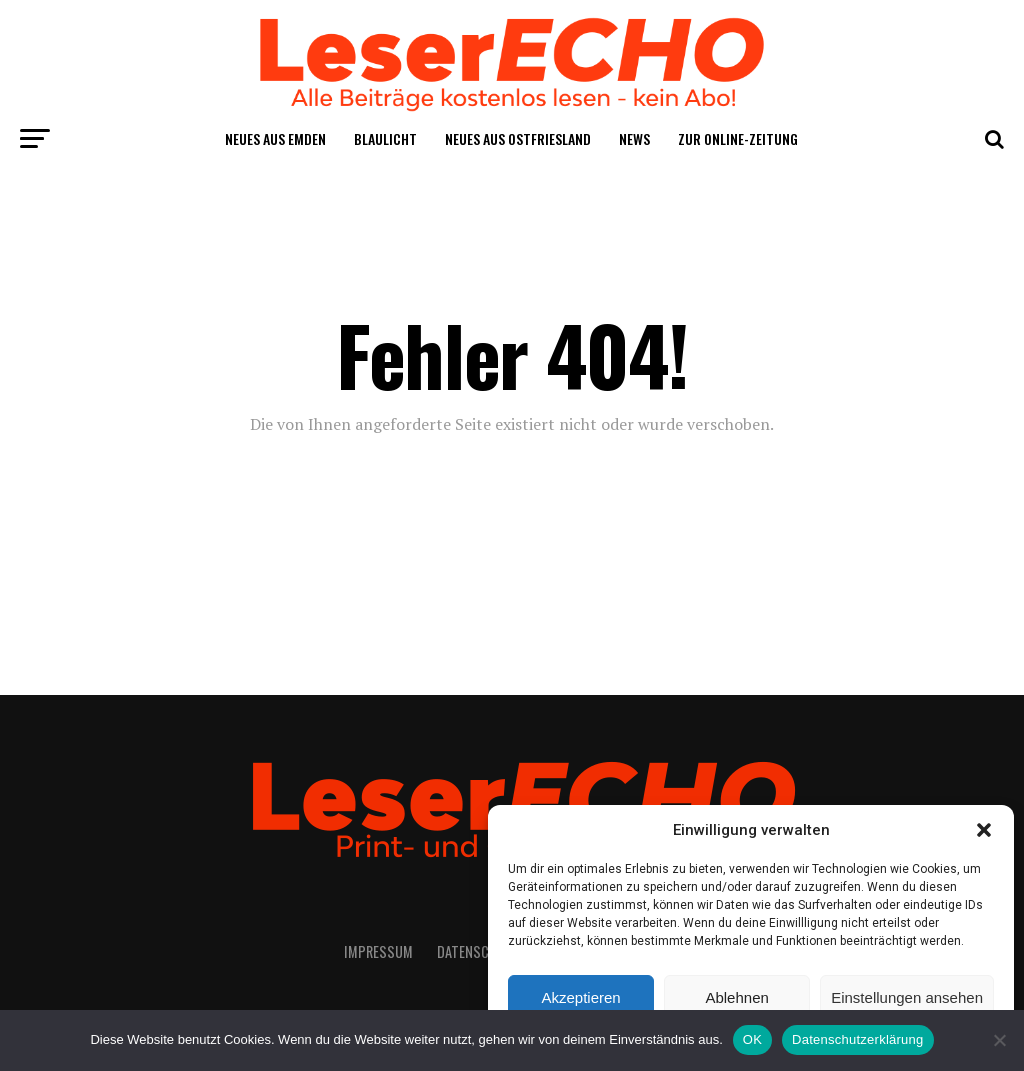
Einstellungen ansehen (907, 997)
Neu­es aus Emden (275, 138)
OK (752, 1039)
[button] (984, 830)
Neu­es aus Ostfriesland (518, 138)
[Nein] (999, 1040)
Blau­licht (385, 138)
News (634, 138)
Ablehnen (736, 997)
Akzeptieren (580, 997)
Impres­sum (378, 951)
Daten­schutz (478, 951)
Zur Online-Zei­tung (738, 138)
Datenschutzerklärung (857, 1039)
